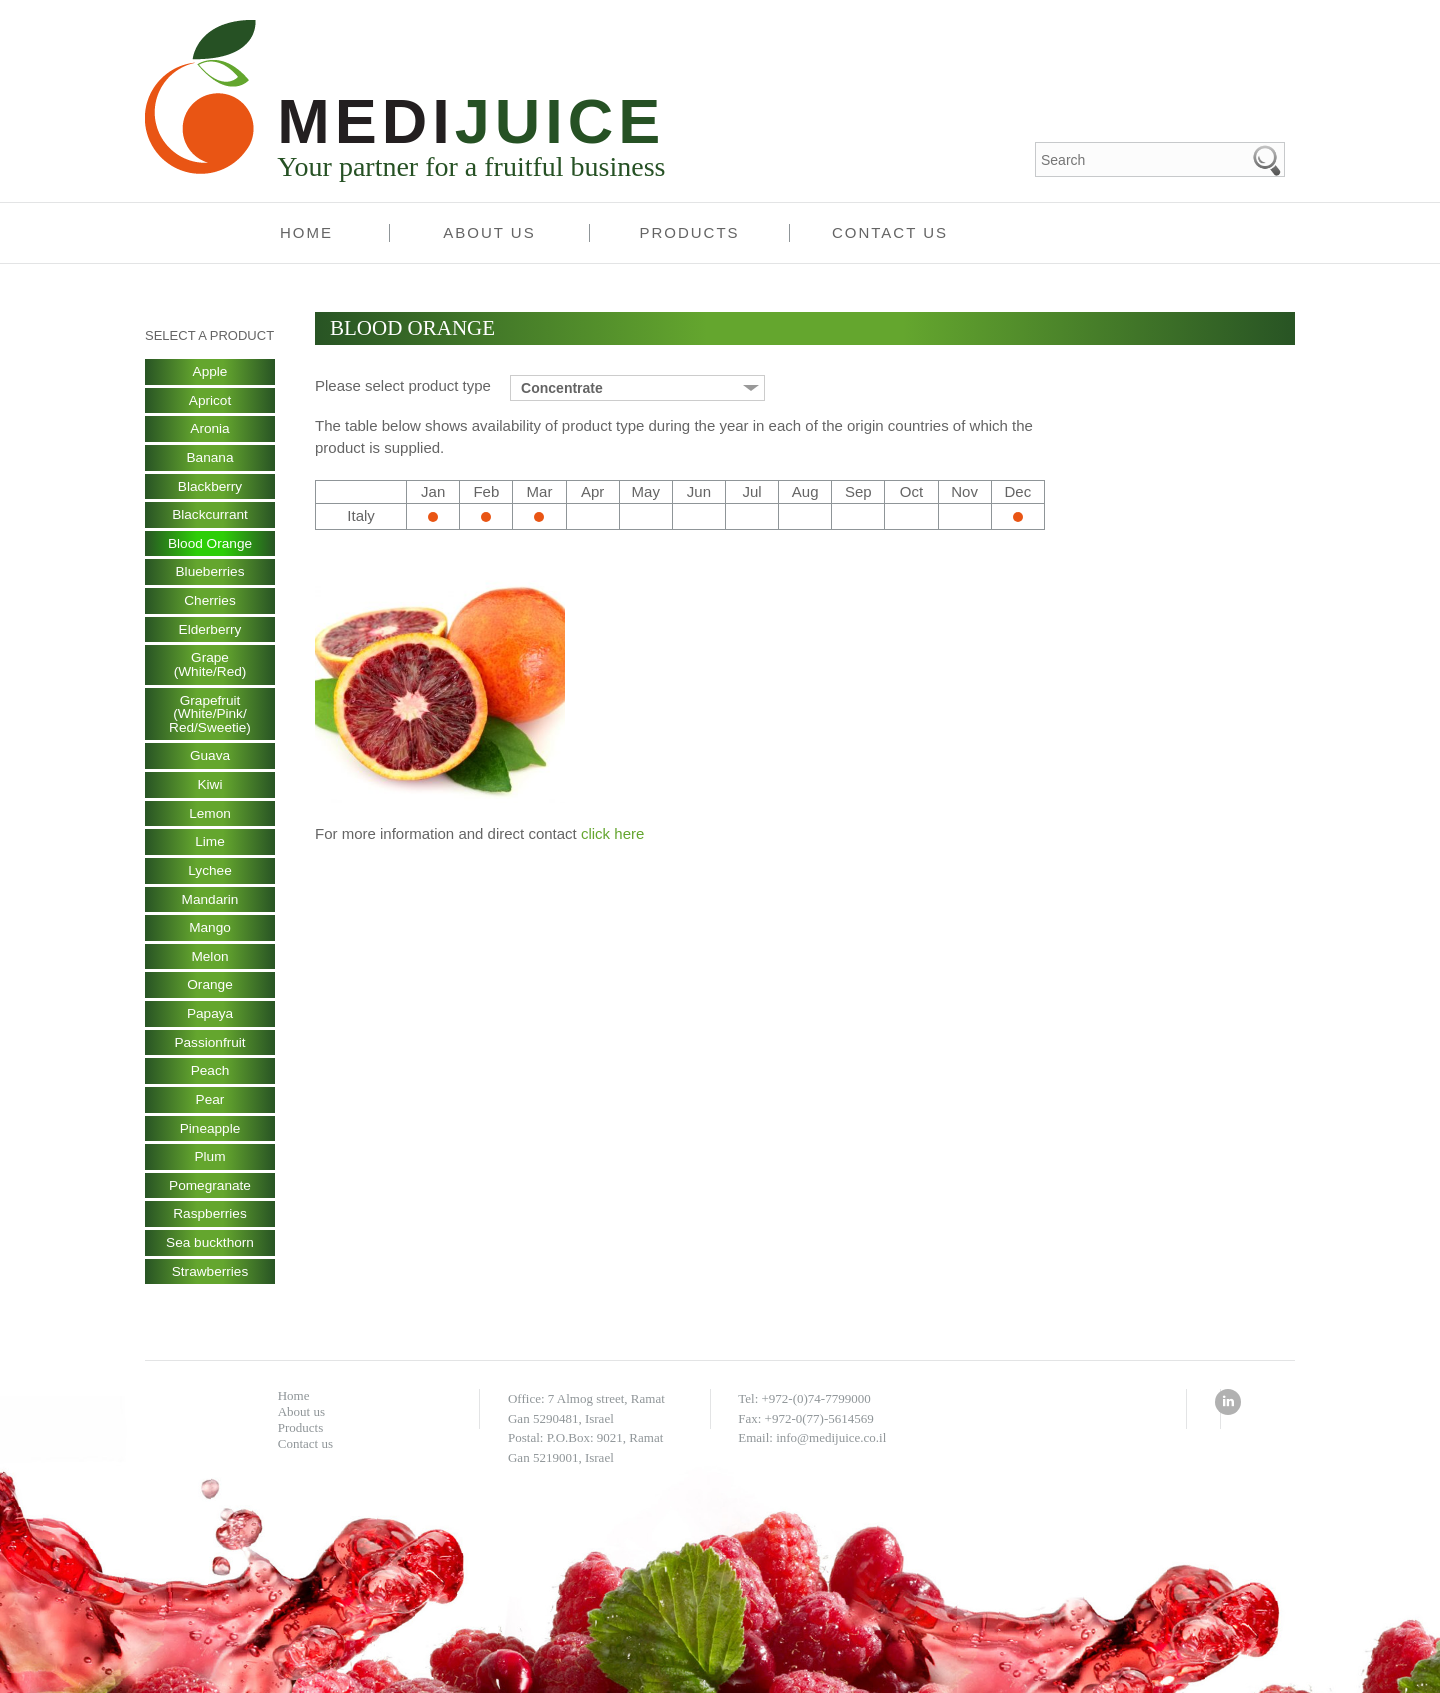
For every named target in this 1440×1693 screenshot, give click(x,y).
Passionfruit (209, 1052)
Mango (210, 936)
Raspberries (209, 1226)
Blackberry (210, 488)
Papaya (209, 1023)
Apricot (210, 401)
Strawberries (210, 1284)
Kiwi (210, 791)
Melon (210, 965)
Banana (210, 459)
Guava (209, 762)
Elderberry (210, 633)
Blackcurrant (210, 517)
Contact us (890, 232)
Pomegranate (210, 1197)
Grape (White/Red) (210, 669)
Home (306, 232)
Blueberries (210, 575)
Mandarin (210, 907)
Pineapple (210, 1139)
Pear (210, 1110)
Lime (210, 849)
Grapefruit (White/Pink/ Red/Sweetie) (210, 719)
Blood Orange (210, 546)
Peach (210, 1081)
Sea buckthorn (210, 1255)
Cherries (210, 604)
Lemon (210, 820)
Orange (210, 994)
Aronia (210, 430)
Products (689, 232)
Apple (210, 372)
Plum (210, 1168)
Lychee (210, 878)
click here (612, 833)
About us (489, 232)
